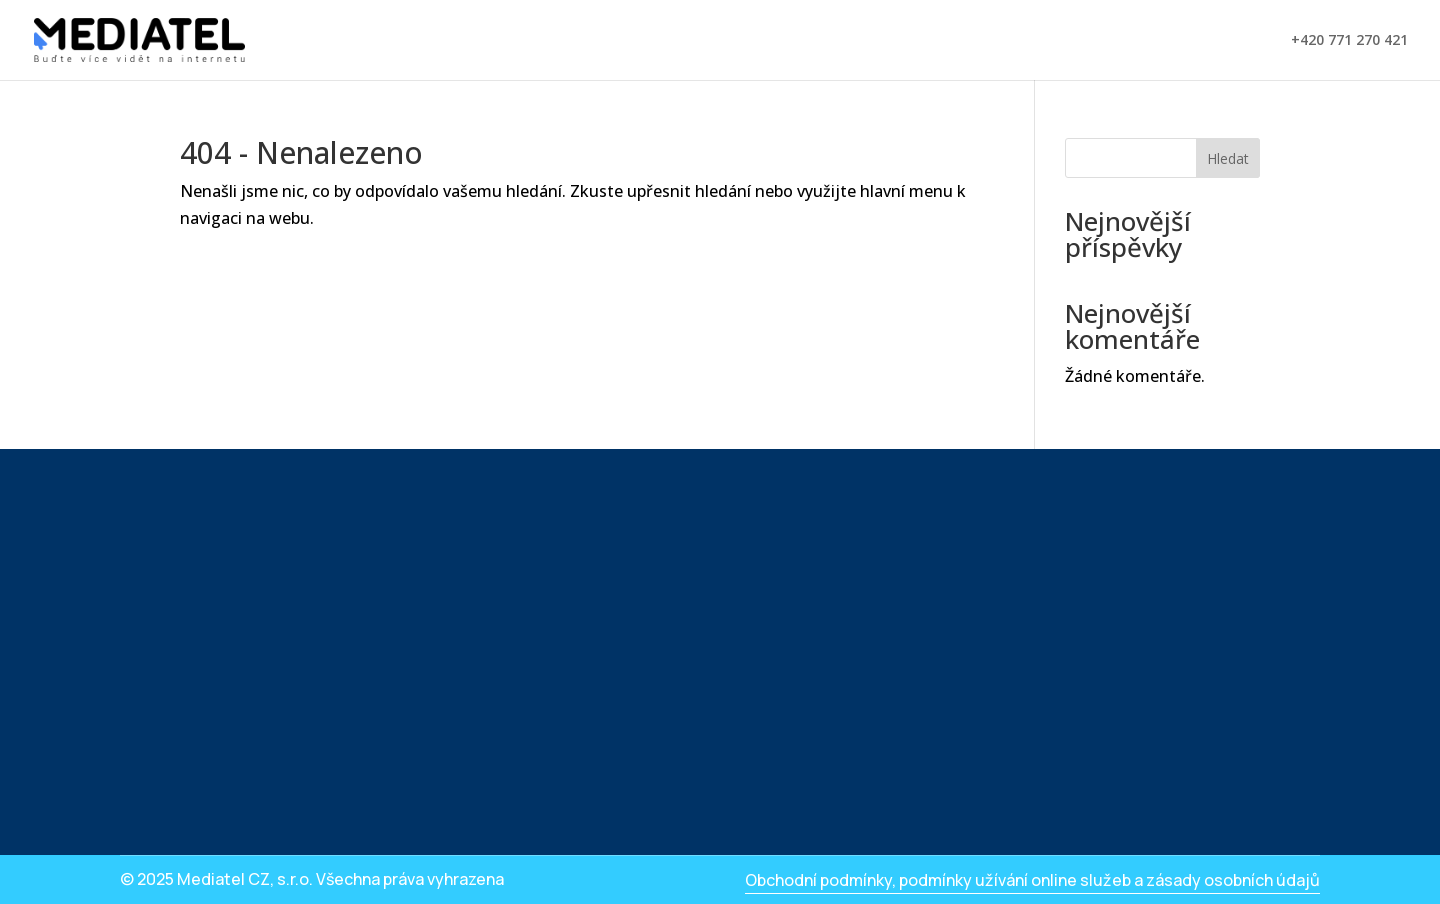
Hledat (1228, 158)
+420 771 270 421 (1349, 41)
